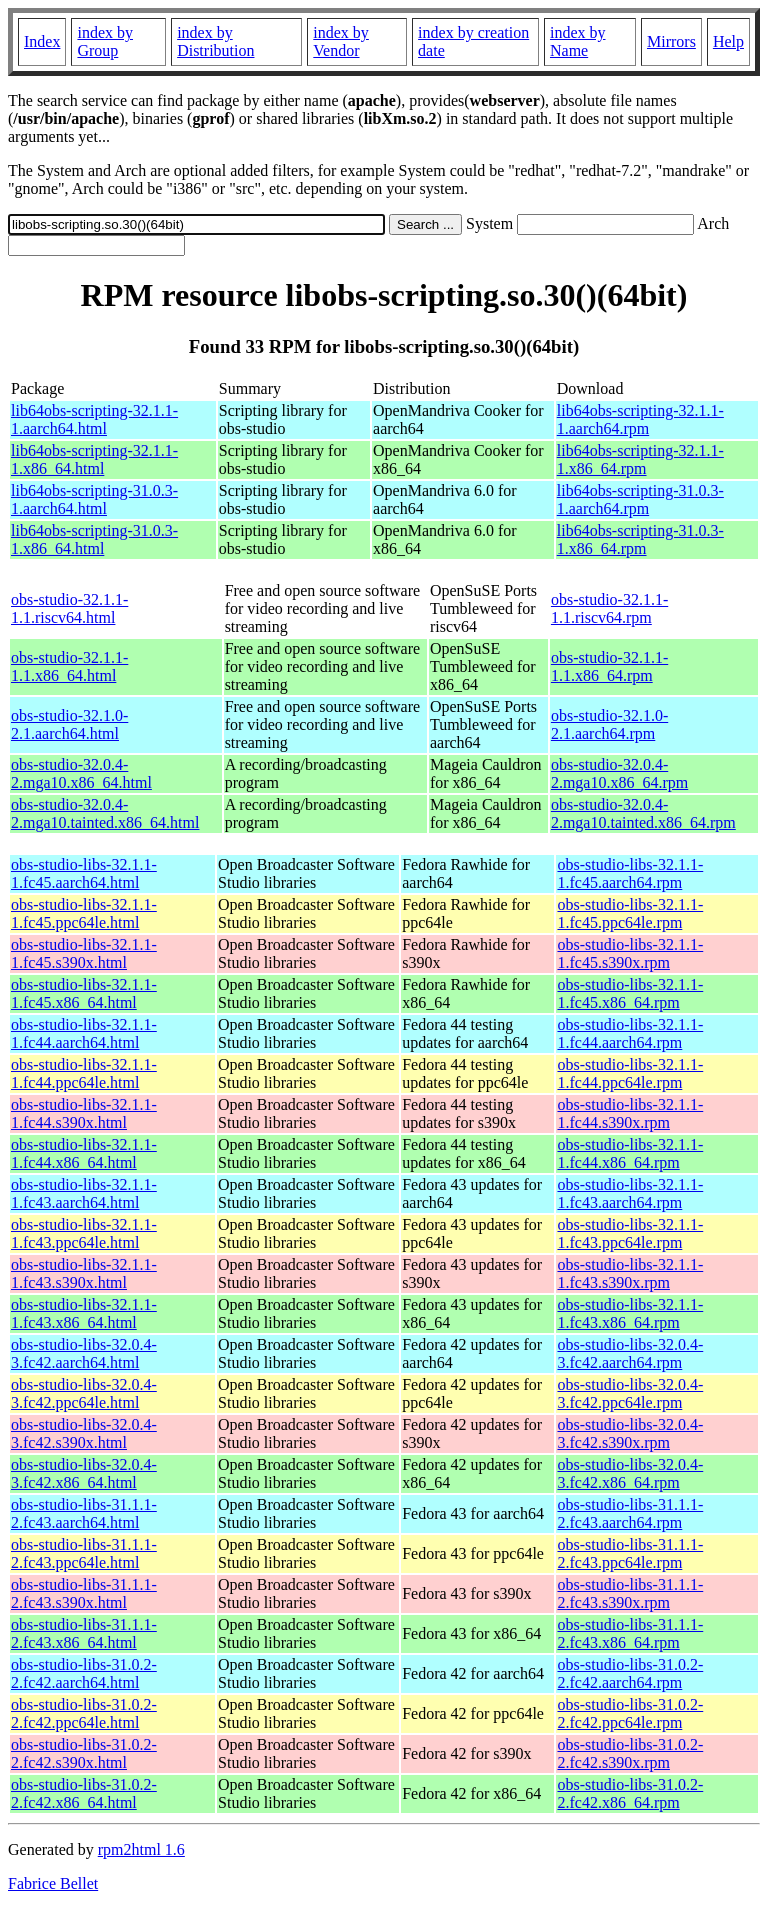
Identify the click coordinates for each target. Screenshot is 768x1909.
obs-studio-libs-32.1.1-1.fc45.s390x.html (84, 953)
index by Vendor (341, 41)
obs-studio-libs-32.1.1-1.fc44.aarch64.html (84, 1033)
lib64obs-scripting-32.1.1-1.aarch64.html (94, 419)
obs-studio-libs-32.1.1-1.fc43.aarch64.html (84, 1193)
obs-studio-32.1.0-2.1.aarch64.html (69, 724)
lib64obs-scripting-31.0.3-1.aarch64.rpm (640, 499)
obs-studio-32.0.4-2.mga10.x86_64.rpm (619, 773)
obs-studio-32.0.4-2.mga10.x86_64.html (81, 773)
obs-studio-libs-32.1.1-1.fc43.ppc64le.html (84, 1233)
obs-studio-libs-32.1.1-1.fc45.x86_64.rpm (630, 993)
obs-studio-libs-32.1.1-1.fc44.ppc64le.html (84, 1073)
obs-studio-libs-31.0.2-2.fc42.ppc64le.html (84, 1713)
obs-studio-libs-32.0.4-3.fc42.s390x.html (84, 1433)
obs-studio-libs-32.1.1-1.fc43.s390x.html (84, 1273)
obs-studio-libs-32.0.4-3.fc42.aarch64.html (84, 1353)
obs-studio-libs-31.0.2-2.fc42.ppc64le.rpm (630, 1713)
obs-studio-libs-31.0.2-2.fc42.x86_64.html (84, 1793)
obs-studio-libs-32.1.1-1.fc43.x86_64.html (84, 1313)
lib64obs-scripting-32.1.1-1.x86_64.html (94, 459)
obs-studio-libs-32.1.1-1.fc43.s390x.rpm (630, 1273)
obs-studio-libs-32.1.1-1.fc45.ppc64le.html (84, 913)
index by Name (578, 41)
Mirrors (671, 41)
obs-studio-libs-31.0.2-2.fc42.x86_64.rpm (630, 1793)
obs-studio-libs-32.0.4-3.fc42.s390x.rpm (630, 1433)
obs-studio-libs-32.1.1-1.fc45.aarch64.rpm (630, 873)
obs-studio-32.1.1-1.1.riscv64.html (69, 608)
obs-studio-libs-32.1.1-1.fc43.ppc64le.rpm (630, 1233)
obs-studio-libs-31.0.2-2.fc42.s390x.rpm (630, 1753)
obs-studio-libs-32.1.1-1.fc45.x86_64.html (84, 993)
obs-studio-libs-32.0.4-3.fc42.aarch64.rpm (630, 1353)
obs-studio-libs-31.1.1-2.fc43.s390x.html (84, 1593)
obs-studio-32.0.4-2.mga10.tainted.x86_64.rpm (643, 813)
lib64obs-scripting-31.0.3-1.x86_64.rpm (640, 539)
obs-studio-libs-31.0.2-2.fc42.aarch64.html (84, 1673)
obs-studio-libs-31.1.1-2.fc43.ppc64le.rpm (630, 1553)
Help (728, 41)
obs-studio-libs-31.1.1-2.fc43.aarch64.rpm (630, 1513)
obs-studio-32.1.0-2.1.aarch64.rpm (609, 724)
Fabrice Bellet (53, 1883)
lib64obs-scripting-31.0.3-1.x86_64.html (94, 539)
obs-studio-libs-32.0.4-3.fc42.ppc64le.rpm (630, 1393)
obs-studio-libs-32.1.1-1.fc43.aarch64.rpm (630, 1193)
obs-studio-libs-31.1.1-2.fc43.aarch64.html (84, 1513)
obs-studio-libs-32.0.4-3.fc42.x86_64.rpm (630, 1473)
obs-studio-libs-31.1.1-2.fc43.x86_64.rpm (630, 1633)
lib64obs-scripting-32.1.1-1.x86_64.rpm (640, 459)
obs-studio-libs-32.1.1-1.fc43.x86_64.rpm (630, 1313)
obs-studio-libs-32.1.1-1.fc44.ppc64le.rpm (630, 1073)
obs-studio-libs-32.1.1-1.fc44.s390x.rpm (630, 1113)
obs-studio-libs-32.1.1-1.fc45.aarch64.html (84, 873)
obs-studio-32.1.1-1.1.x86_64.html (69, 666)
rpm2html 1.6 (141, 1849)
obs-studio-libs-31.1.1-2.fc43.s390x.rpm (630, 1593)
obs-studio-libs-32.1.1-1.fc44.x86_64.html (84, 1153)
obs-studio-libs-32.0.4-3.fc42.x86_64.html (84, 1473)
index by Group (105, 41)
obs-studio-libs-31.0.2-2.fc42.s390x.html (84, 1753)
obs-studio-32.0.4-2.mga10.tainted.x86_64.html (105, 813)
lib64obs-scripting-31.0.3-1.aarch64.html (94, 499)
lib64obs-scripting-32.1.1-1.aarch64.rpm (640, 419)
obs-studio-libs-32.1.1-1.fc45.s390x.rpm (630, 953)
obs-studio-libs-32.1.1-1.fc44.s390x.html (84, 1113)
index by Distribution (215, 41)
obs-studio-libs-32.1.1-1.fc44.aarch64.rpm (630, 1033)
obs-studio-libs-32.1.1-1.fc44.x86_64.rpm (630, 1153)
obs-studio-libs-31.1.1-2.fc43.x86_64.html (84, 1633)
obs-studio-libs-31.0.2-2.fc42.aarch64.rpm (630, 1673)
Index (42, 41)
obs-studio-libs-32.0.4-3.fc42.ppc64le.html (84, 1393)
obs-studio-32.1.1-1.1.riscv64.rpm (609, 608)
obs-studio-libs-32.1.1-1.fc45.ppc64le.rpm (630, 913)
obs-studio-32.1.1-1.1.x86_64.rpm (609, 666)
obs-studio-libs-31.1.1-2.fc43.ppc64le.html (84, 1553)
